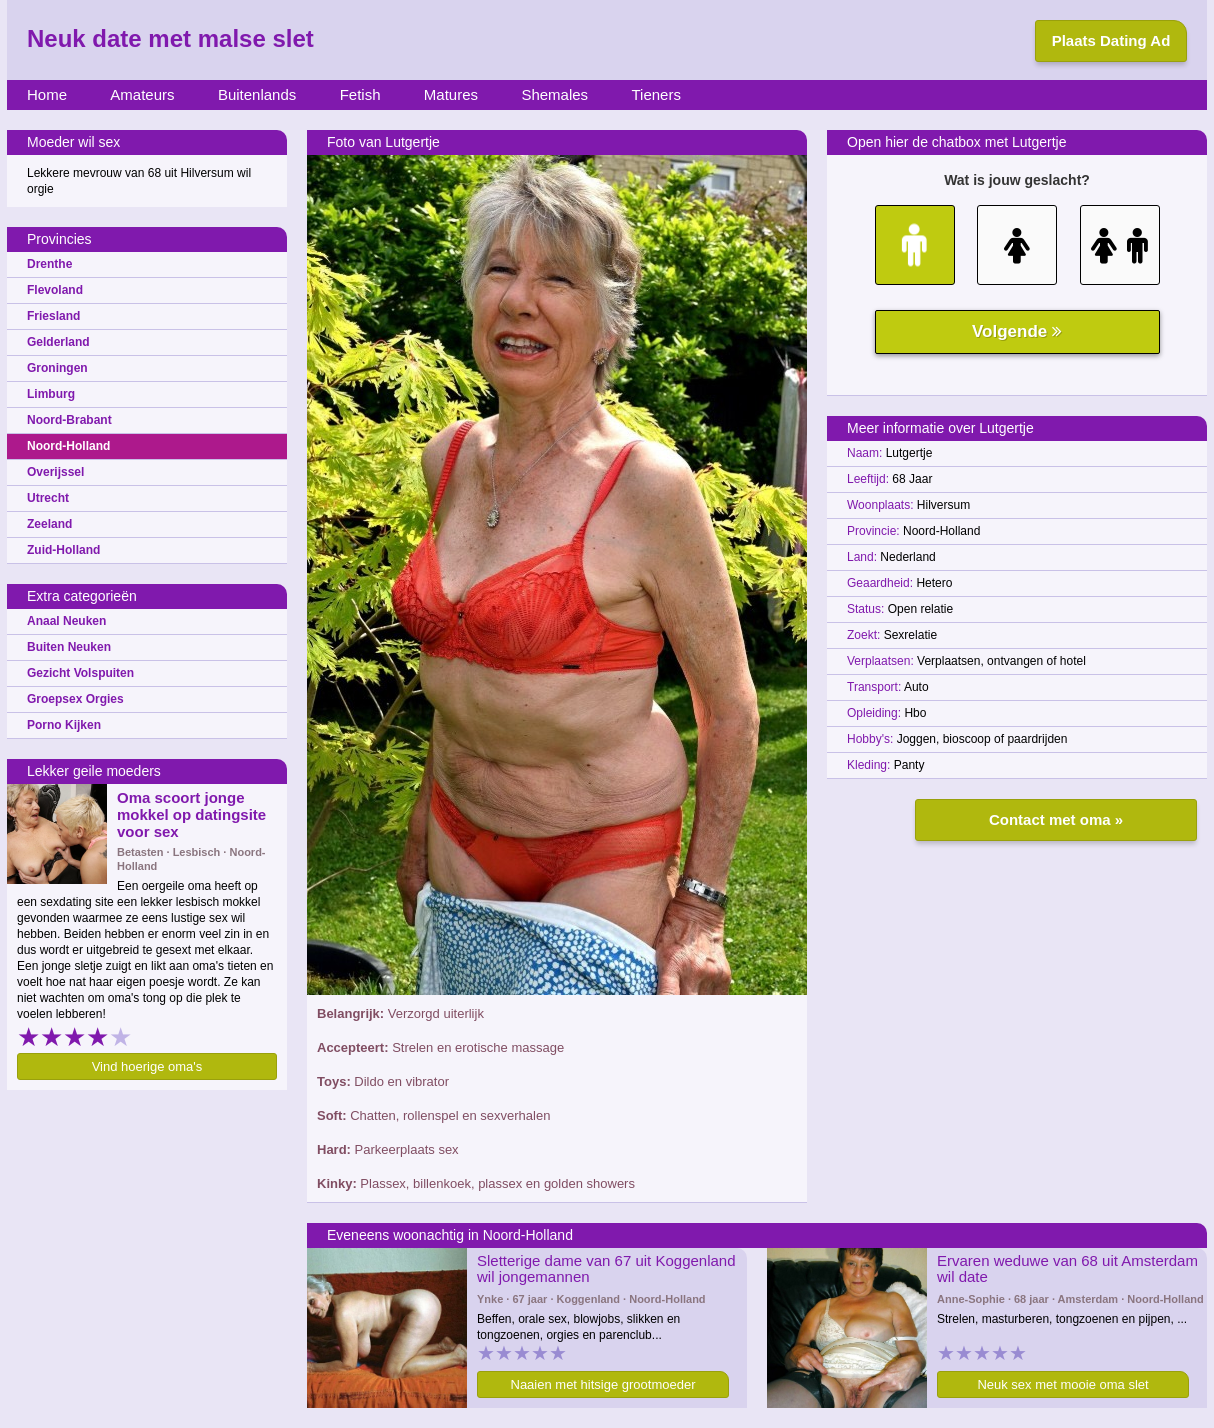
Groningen (57, 368)
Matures (451, 94)
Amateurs (142, 94)
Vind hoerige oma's (147, 1066)
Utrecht (48, 498)
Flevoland (55, 290)
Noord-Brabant (69, 420)
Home (47, 94)
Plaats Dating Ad (1111, 40)
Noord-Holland (68, 446)
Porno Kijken (64, 725)
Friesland (53, 316)
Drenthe (49, 264)
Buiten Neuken (69, 647)
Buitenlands (257, 94)
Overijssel (55, 472)
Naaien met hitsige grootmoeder (603, 1384)
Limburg (51, 394)
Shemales (554, 94)
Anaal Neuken (66, 621)
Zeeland (49, 524)
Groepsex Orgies (75, 699)
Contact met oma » (1056, 819)
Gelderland (58, 342)
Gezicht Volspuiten (80, 673)
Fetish (360, 94)
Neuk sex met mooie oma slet (1062, 1384)
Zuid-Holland (63, 550)
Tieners (655, 94)
